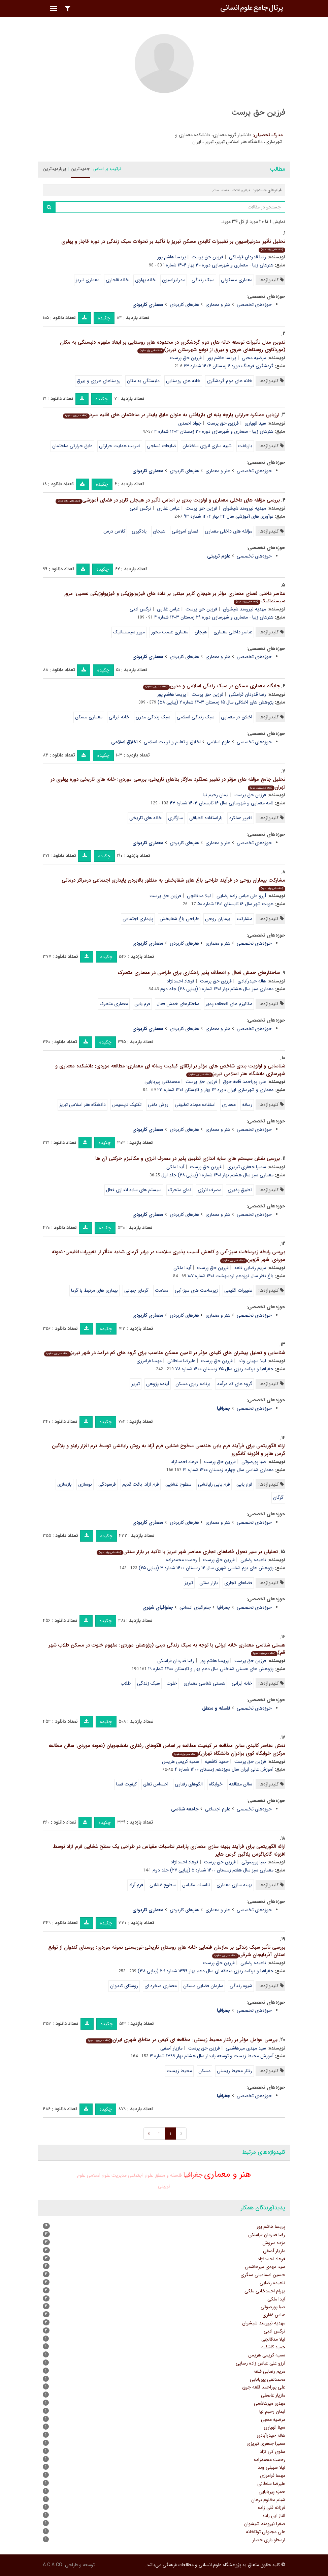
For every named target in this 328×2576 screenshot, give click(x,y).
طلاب (126, 1683)
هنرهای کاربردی (184, 304)
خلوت (171, 1683)
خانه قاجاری (117, 280)
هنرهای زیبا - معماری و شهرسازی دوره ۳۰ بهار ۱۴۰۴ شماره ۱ (218, 265)
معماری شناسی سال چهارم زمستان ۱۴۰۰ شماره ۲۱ (228, 1469)
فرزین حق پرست (207, 257)
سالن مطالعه (240, 1784)
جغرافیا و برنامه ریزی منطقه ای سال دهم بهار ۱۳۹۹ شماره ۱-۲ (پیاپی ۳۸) (205, 1971)
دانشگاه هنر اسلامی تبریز (82, 1104)
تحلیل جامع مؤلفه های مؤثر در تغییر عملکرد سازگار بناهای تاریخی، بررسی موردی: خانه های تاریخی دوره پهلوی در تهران (168, 783)
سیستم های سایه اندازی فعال (134, 1190)
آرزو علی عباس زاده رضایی (241, 895)
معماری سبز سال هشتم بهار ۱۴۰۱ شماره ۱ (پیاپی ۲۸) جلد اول (217, 1175)
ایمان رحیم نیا (216, 795)
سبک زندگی (203, 280)
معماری (229, 1104)
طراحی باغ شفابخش (179, 918)
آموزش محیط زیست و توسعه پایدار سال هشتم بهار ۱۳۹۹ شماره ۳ (211, 2056)
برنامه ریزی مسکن (192, 1383)
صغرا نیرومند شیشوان (264, 2523)
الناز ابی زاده (274, 2515)
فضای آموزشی (185, 531)
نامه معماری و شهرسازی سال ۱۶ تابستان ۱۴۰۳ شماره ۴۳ (221, 803)
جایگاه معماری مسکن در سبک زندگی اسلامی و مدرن (211, 686)
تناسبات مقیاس (196, 1885)
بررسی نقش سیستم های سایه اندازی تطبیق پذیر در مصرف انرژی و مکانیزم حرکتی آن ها (187, 1158)
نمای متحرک (179, 1190)
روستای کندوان (124, 1986)
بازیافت (245, 446)
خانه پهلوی (145, 280)
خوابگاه (216, 1784)
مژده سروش (273, 2242)
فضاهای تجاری (238, 1582)
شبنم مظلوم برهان (268, 2499)
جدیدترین (80, 168)
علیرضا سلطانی (181, 1361)
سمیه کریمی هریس (180, 1761)
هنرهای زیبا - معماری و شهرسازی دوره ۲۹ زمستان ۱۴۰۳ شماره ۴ (213, 617)
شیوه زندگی (241, 1986)
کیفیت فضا (126, 1784)
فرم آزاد (136, 1885)
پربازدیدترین (54, 168)
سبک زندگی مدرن (153, 717)
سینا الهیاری (255, 423)
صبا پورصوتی (253, 1461)
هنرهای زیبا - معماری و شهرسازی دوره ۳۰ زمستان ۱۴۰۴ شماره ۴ (213, 431)
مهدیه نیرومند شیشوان (244, 508)
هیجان (159, 531)
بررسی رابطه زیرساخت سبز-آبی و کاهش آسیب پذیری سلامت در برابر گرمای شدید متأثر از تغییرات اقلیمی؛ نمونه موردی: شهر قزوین (168, 1256)
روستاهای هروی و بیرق (99, 380)
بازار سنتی (208, 1582)
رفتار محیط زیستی (234, 2070)
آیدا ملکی (175, 1167)
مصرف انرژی (209, 1190)
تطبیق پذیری (240, 1190)
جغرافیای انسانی (195, 1607)
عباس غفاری (168, 508)
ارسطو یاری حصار (269, 2540)
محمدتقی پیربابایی (162, 1081)
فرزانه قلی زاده (271, 2507)
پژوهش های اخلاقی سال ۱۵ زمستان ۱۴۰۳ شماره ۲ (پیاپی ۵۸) (215, 702)
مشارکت (244, 918)
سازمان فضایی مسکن (203, 1986)
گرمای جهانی (136, 1290)
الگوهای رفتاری (189, 1784)
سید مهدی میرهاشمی (246, 2048)
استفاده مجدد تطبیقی (195, 1104)
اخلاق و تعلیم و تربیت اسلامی (172, 742)
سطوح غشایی (178, 1484)
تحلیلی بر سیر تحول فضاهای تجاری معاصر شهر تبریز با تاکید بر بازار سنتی (187, 1552)
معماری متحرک (114, 1003)
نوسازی (85, 1484)
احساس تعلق (155, 1784)
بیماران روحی (217, 918)
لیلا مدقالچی (199, 895)
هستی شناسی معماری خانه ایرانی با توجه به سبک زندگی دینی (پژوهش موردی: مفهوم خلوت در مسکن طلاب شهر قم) (166, 1649)
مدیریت (119, 2175)
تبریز (135, 1383)
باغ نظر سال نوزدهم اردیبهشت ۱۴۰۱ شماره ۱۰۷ (230, 1276)
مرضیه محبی (254, 358)
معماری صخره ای (160, 1986)
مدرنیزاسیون (173, 280)
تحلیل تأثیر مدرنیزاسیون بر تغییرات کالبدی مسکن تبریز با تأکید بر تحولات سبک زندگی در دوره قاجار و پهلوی (173, 245)
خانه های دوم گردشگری (229, 380)
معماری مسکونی (236, 280)
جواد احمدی (189, 423)
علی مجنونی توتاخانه (265, 2532)
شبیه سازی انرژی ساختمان (207, 446)
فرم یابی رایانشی (214, 1484)
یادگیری (139, 531)
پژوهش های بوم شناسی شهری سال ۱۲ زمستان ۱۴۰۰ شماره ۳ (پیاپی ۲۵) (206, 1568)
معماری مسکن (88, 717)
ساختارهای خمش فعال (178, 1003)
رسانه (247, 1104)
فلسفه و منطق (168, 2175)
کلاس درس (114, 531)
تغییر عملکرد (240, 818)
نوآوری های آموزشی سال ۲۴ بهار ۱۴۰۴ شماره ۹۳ (228, 516)
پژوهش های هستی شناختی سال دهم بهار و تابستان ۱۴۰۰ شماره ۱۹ (210, 1668)
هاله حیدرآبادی (251, 981)
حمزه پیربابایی (272, 2491)
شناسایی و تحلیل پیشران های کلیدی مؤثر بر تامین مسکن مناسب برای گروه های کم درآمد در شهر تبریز (164, 1353)
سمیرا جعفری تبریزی (246, 1167)
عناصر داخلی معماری (233, 632)
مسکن (204, 2070)
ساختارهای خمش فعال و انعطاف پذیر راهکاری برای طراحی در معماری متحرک (199, 973)
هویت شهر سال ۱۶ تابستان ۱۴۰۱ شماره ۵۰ (235, 904)
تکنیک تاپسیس (126, 1104)
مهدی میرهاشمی (269, 2403)
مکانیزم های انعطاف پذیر (229, 1003)
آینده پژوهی (157, 1383)
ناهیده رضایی (253, 1560)
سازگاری (175, 818)
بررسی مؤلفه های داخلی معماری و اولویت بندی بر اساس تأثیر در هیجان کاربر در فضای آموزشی (168, 500)
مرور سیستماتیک (129, 632)
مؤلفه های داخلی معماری (228, 531)
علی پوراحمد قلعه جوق (244, 1081)
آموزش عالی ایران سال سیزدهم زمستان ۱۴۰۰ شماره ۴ (224, 1769)
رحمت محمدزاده (181, 1560)
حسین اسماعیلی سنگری (262, 2275)
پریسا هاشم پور (171, 257)
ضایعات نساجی (161, 446)
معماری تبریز (87, 280)
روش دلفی (158, 1104)
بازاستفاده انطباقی (206, 818)
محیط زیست (179, 2070)
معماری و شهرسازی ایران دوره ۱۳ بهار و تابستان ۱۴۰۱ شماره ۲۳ (215, 1089)
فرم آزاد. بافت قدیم (140, 1484)
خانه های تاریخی (145, 818)
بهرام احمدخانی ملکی (264, 2291)
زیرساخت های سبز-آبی (196, 1290)
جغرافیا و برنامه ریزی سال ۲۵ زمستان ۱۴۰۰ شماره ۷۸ (224, 1369)
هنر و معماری (217, 304)
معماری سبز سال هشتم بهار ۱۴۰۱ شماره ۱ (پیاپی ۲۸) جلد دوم (216, 989)
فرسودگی (107, 1484)
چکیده (104, 318)
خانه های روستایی (183, 380)
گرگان (278, 1497)
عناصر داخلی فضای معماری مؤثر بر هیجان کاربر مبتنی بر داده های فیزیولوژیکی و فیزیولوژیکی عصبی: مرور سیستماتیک (174, 597)
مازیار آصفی (171, 2048)
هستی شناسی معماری (204, 1683)
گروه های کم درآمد (234, 1383)
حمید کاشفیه (217, 1761)
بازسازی (64, 1484)
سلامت (161, 1290)
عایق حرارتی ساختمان (72, 446)
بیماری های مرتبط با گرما (94, 1290)
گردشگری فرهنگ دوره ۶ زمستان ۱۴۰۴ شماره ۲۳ (228, 366)
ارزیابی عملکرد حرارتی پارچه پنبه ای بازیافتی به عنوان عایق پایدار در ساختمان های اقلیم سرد (171, 415)
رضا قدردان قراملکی (247, 257)
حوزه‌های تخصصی (254, 304)
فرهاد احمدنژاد (180, 981)
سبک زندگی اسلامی (196, 717)
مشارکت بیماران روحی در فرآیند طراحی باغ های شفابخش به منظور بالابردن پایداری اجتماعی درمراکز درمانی (173, 883)
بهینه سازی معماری (234, 1885)
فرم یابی (142, 1003)
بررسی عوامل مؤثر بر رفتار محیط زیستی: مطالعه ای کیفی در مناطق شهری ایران (181, 2040)
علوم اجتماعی (217, 1809)
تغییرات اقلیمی (238, 1290)
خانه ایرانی (119, 717)
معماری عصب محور (169, 632)
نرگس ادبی (140, 508)
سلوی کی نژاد (272, 2451)
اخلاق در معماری (236, 717)
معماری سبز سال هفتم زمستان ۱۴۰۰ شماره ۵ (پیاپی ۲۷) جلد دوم (213, 1870)
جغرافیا (223, 1607)
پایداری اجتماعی (138, 918)
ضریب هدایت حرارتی (119, 446)
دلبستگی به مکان (143, 380)
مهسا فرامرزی (149, 1361)
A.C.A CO (52, 2565)
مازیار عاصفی (273, 2395)
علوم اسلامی (218, 742)
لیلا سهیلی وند (252, 1361)
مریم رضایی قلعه (250, 1267)
